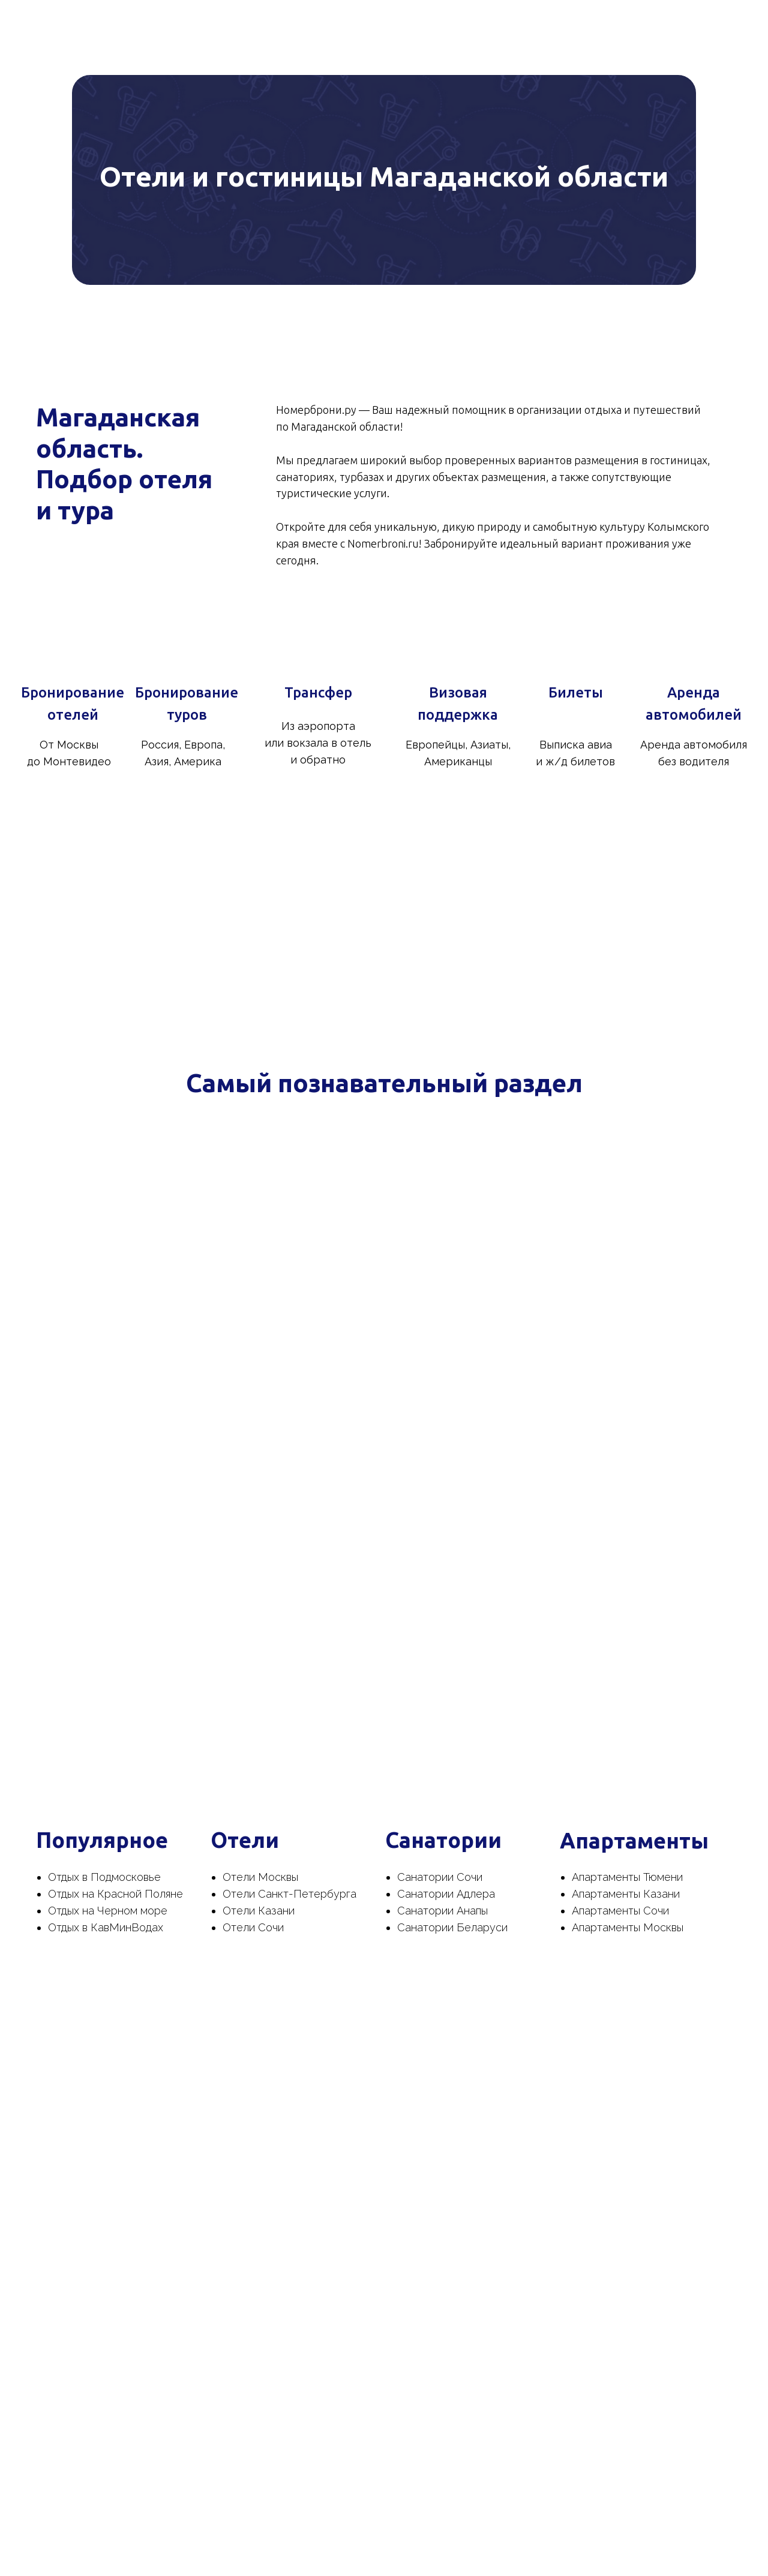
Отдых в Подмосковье (104, 1877)
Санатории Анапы (442, 1910)
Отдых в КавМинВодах (105, 1927)
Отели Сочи (253, 1927)
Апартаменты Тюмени (627, 1877)
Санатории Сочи (439, 1877)
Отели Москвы (260, 1877)
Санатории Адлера (446, 1893)
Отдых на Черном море (107, 1910)
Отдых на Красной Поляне (115, 1893)
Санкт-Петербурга (307, 1893)
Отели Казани (259, 1910)
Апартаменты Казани (626, 1893)
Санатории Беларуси (452, 1927)
